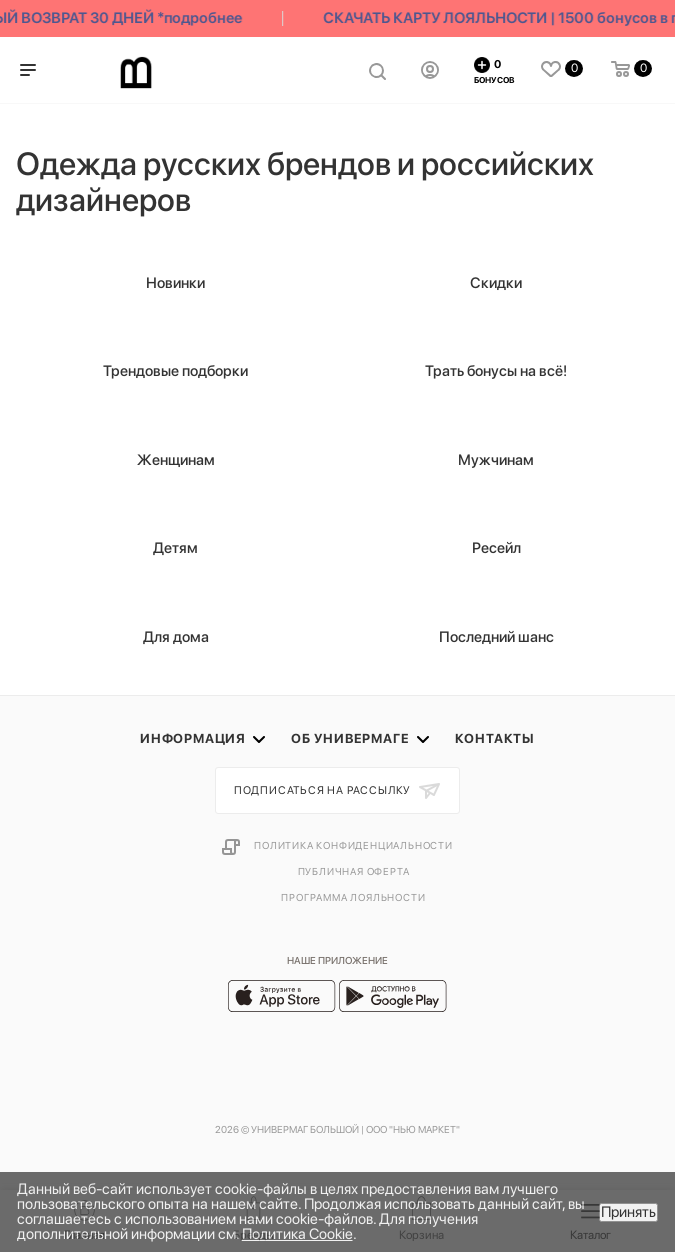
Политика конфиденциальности (353, 845)
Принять (628, 1212)
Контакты (495, 738)
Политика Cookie (297, 1234)
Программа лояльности (353, 897)
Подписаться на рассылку (324, 790)
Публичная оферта (354, 871)
